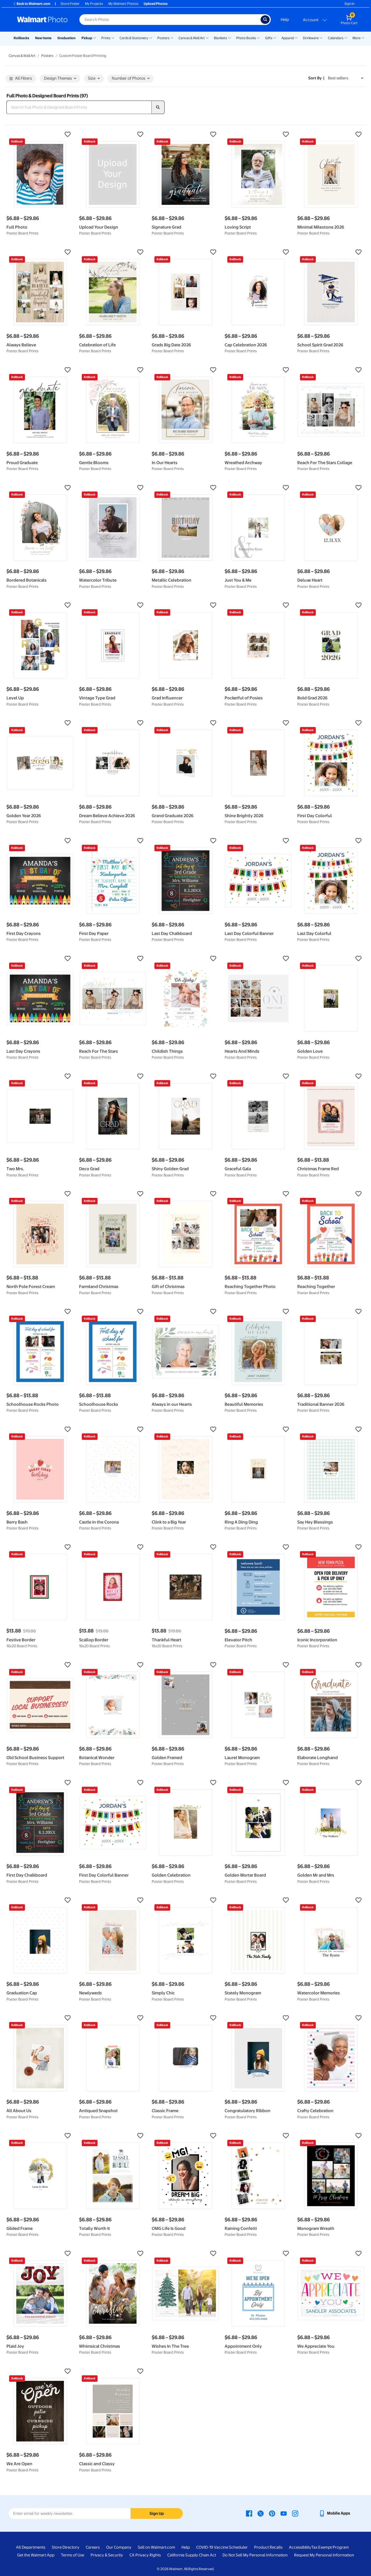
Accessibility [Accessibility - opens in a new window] (300, 2547)
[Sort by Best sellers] (345, 78)
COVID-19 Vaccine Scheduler (222, 2547)
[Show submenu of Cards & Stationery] (150, 37)
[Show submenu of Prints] (112, 37)
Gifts (268, 38)
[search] (158, 107)
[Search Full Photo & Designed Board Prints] (79, 107)
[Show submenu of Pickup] (94, 37)
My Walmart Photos (123, 4)
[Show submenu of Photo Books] (258, 37)
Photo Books (246, 38)
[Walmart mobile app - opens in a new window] (334, 2513)
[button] (40, 134)
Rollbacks (21, 38)
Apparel (287, 38)
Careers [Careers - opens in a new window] (93, 2547)
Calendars (335, 38)
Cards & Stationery (134, 38)
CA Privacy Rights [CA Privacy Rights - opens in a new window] (145, 2555)
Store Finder (70, 4)
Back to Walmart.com (31, 4)
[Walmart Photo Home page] (42, 19)
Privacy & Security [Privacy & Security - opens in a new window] (107, 2555)
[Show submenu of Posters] (171, 37)
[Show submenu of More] (363, 37)
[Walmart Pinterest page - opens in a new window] (272, 2513)
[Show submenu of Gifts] (274, 37)
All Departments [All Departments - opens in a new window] (30, 2547)
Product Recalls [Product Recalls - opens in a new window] (268, 2547)
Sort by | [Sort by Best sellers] (316, 78)
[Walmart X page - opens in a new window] (260, 2513)
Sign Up (157, 2513)
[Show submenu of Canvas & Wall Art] (207, 37)
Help (285, 19)
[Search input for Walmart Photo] (170, 19)
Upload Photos (156, 4)
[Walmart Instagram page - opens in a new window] (295, 2513)
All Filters (20, 79)
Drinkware (311, 38)
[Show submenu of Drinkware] (321, 37)
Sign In (349, 4)
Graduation (66, 38)
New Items (43, 38)
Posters (163, 38)
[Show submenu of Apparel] (296, 37)
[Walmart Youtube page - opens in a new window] (283, 2513)
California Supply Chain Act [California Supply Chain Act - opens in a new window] (191, 2555)
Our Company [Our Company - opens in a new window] (118, 2547)
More (357, 38)
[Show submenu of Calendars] (345, 37)
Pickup (86, 38)
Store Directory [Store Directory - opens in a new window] (65, 2547)
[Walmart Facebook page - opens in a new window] (249, 2513)
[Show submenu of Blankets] (229, 37)
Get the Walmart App (35, 2555)
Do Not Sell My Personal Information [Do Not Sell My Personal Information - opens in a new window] (255, 2555)
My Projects (94, 4)
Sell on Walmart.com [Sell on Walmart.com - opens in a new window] (156, 2547)
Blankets (220, 38)
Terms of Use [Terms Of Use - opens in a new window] (72, 2555)
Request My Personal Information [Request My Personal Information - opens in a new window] (324, 2555)
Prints (105, 38)
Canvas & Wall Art (192, 38)
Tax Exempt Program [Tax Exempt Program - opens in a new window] (330, 2547)
